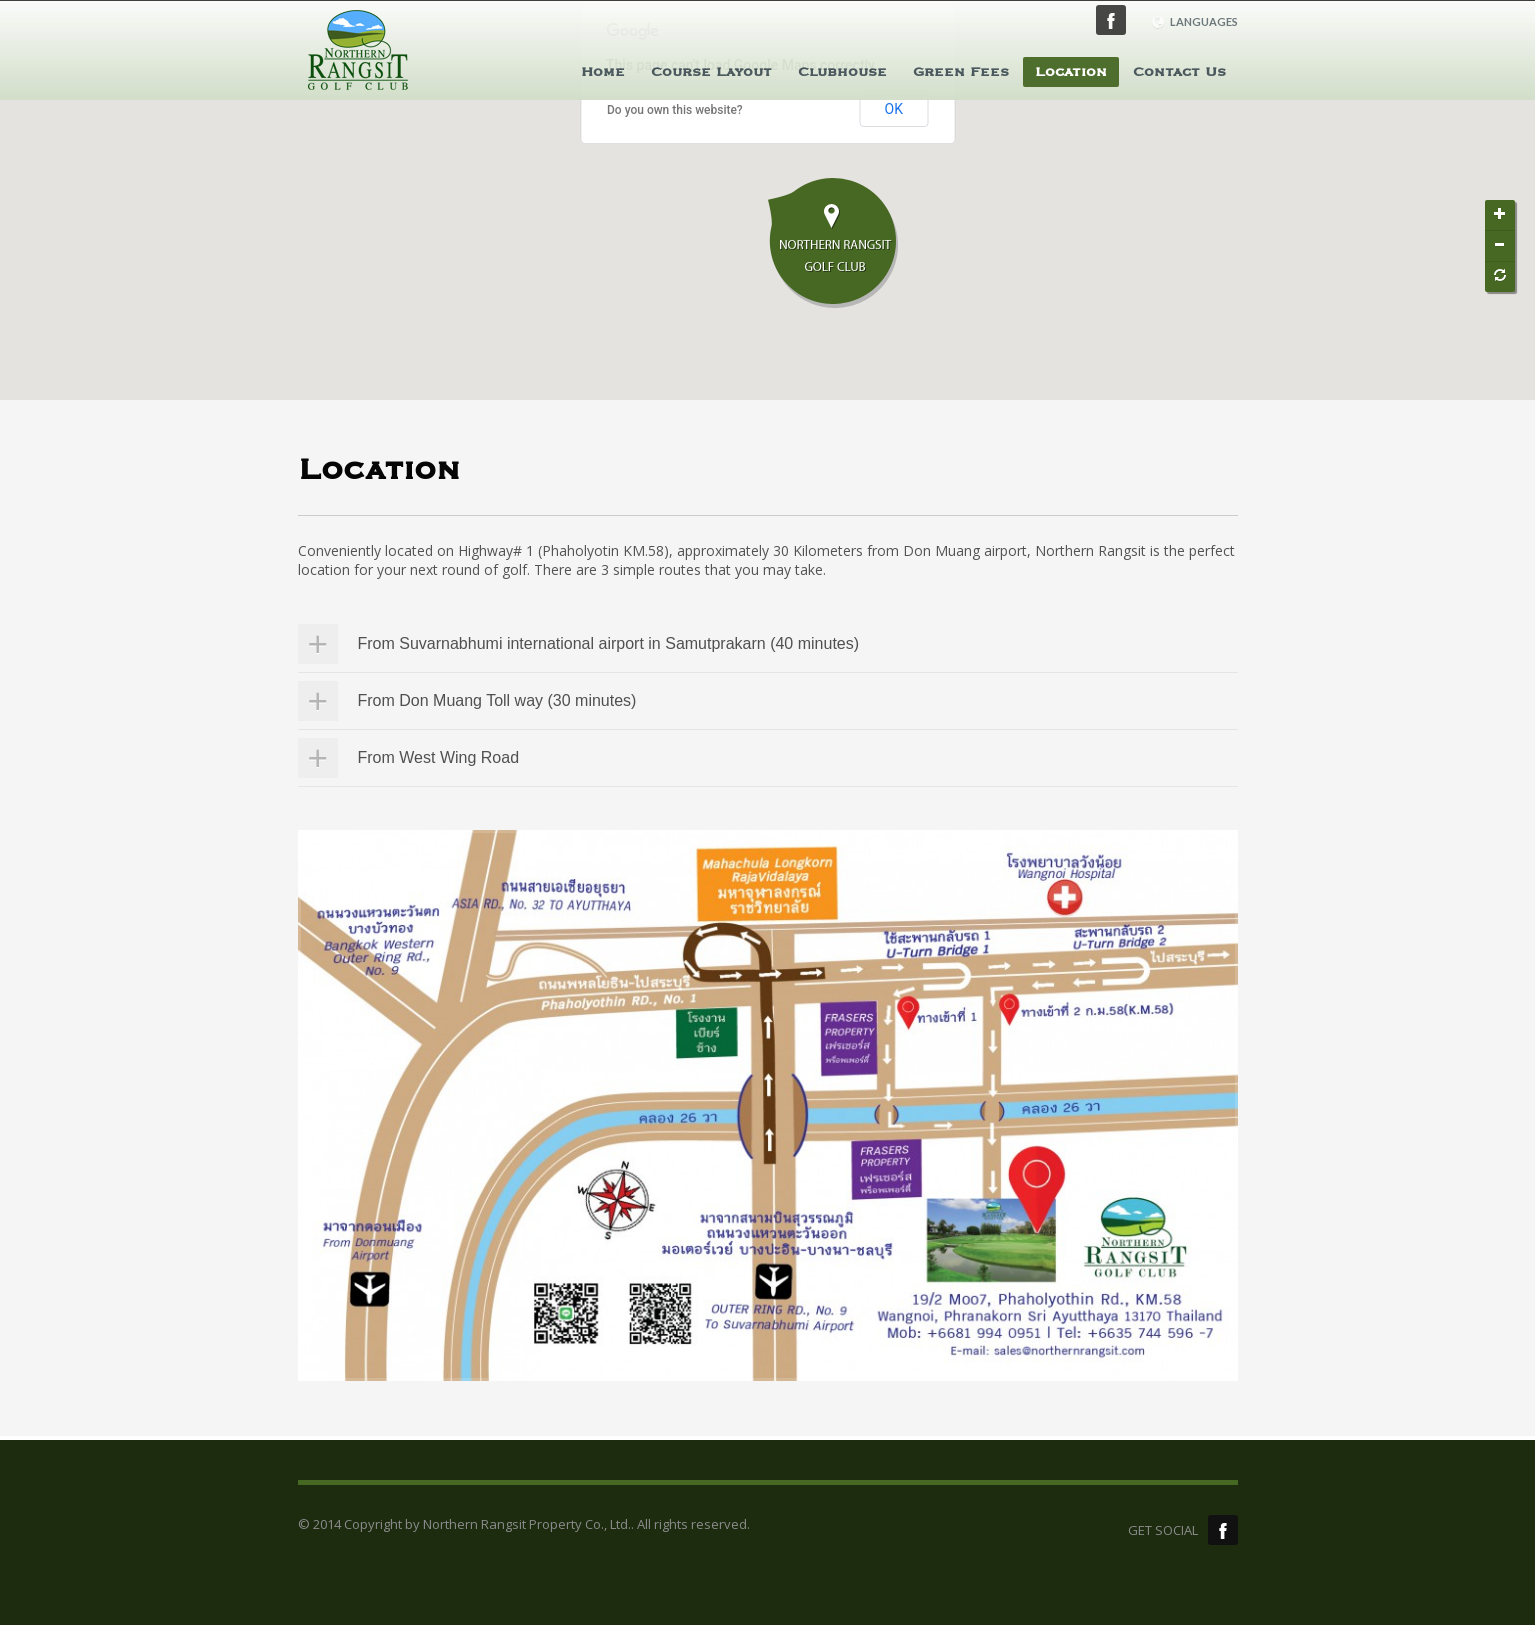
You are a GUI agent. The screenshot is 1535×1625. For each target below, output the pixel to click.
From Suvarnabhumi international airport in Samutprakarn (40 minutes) (609, 643)
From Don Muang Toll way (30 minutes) (497, 700)
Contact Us (1179, 72)
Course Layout (711, 72)
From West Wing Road (439, 757)
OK (894, 109)
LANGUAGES (1194, 22)
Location (1071, 72)
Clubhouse (842, 72)
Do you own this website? (675, 110)
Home (603, 72)
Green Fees (961, 72)
